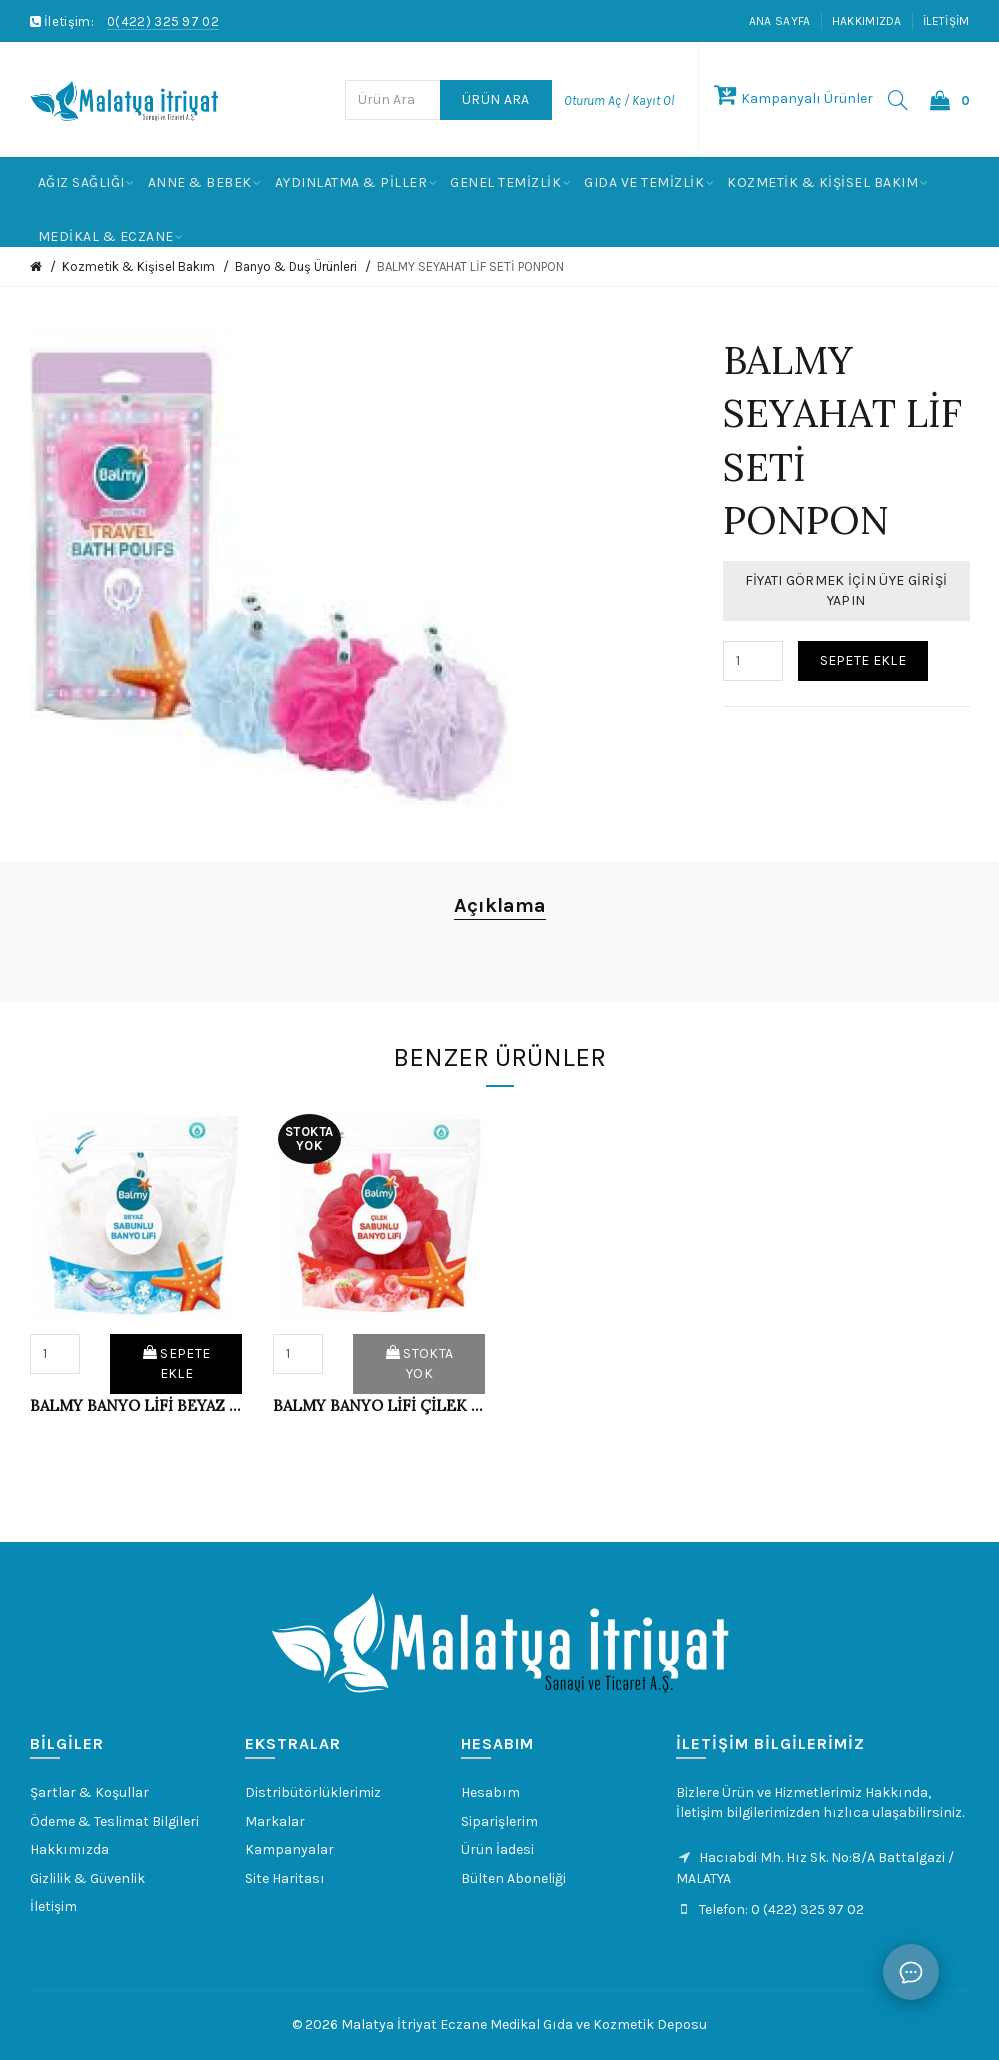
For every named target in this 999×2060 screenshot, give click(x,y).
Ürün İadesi (497, 1849)
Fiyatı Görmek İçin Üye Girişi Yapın (846, 590)
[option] (136, 1278)
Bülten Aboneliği (513, 1878)
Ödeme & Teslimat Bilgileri (114, 1821)
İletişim (946, 21)
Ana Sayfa (780, 21)
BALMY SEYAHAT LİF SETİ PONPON (470, 266)
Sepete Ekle (863, 660)
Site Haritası (285, 1878)
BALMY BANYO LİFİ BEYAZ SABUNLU (136, 1405)
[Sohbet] (911, 1972)
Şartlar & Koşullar (89, 1792)
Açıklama (500, 905)
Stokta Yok (419, 1363)
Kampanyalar (289, 1849)
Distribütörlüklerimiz (313, 1792)
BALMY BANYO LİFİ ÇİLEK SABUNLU (379, 1405)
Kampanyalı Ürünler (793, 98)
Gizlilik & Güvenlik (87, 1878)
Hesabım (490, 1792)
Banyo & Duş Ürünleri (296, 266)
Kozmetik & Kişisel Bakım (138, 266)
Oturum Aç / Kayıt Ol (619, 100)
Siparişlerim (499, 1821)
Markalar (275, 1821)
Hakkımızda (867, 21)
